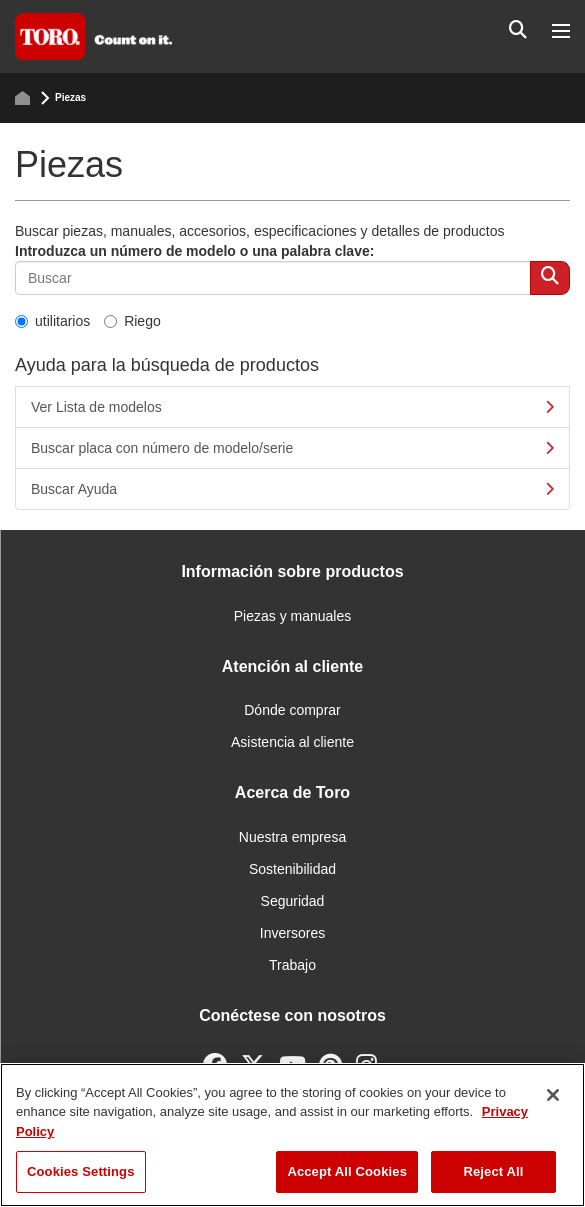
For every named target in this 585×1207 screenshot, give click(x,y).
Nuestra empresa (292, 837)
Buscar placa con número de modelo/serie (292, 448)
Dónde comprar (292, 710)
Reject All (493, 1171)
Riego (132, 321)
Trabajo (292, 965)
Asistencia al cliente (292, 742)
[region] (292, 1135)
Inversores (292, 933)
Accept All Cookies (347, 1171)
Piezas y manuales (293, 616)
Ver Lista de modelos (292, 407)
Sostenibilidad (292, 869)
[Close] (553, 1095)
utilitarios (52, 321)
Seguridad (293, 901)
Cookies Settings (81, 1171)
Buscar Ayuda (292, 489)
